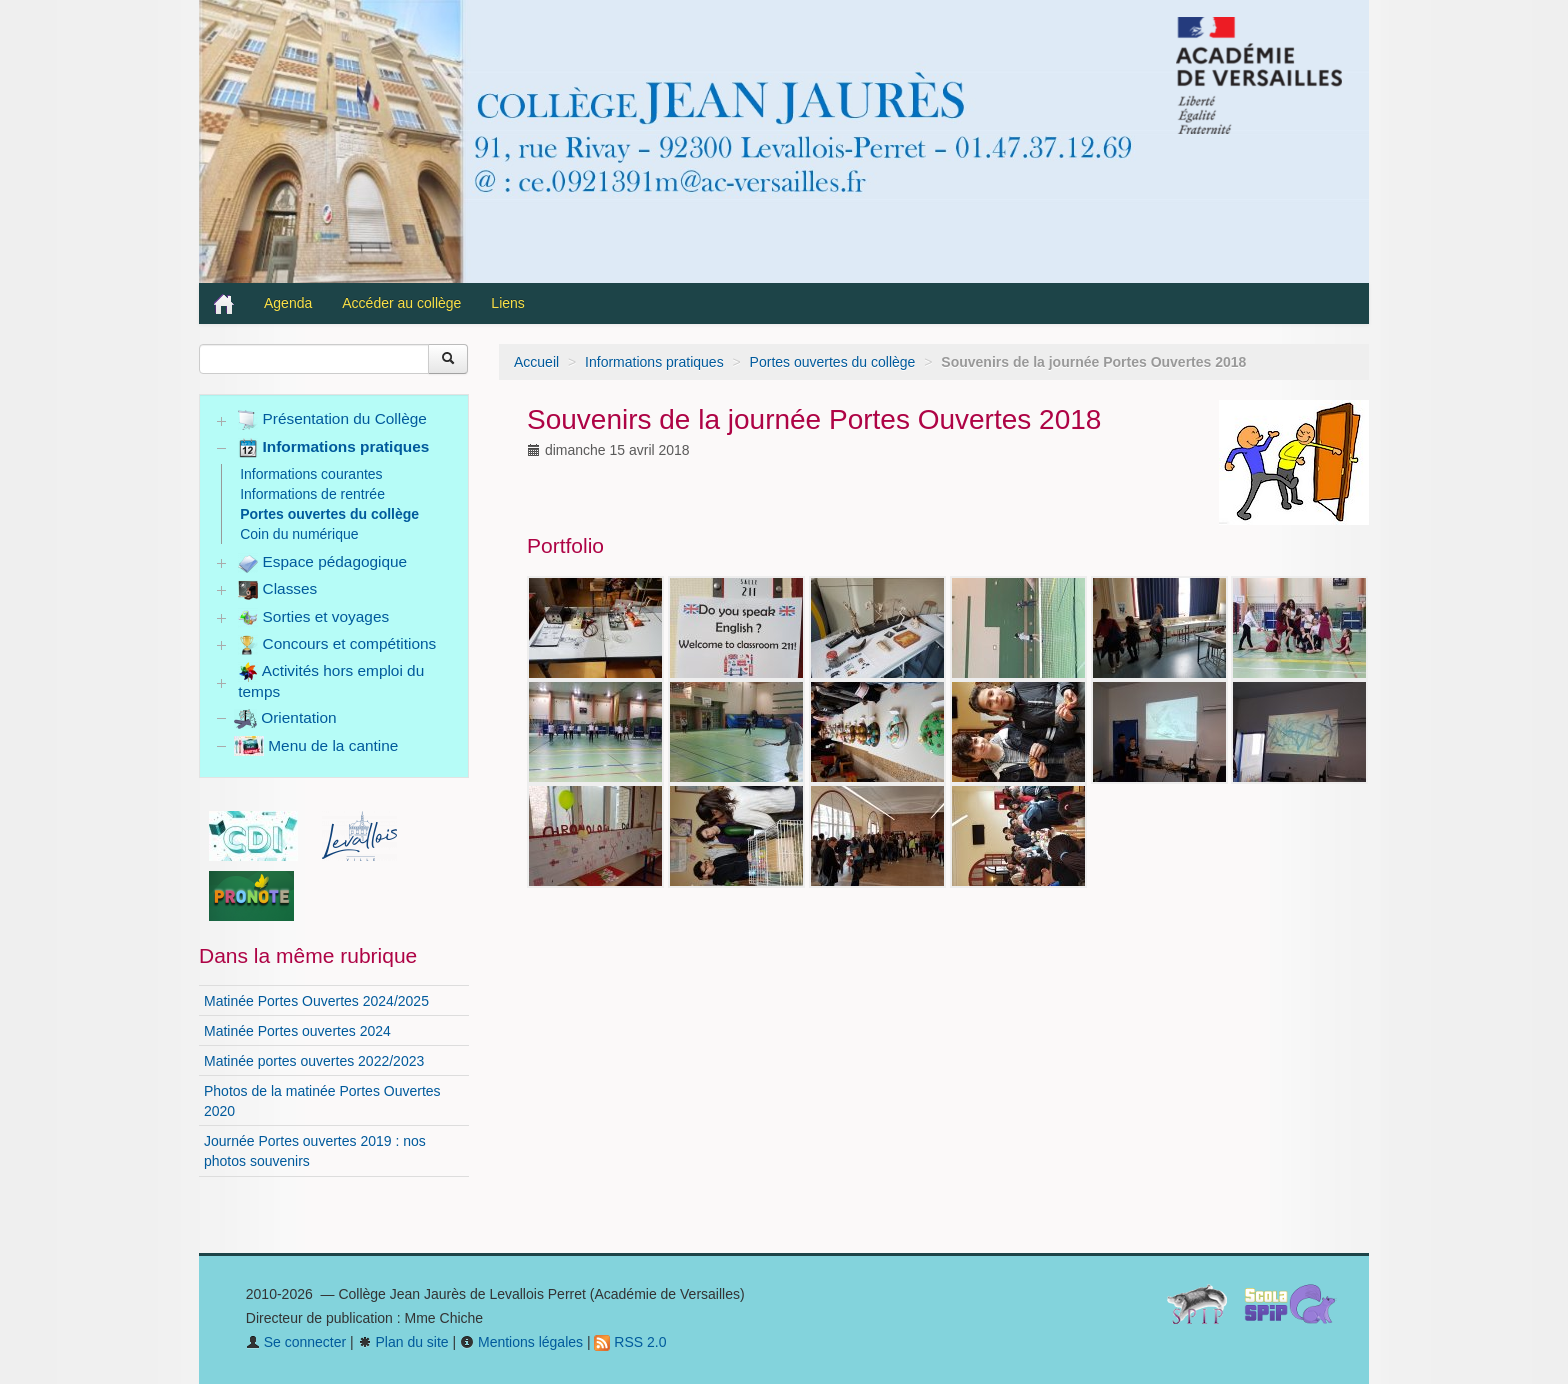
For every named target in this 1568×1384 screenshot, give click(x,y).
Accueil (536, 362)
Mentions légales (521, 1342)
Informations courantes (311, 474)
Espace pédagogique (322, 563)
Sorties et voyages (313, 618)
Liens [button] (509, 303)
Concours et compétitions (337, 645)
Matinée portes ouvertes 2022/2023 (314, 1061)
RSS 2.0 (630, 1342)
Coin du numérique (299, 534)
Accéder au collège (401, 303)
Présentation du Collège (332, 420)
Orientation (285, 717)
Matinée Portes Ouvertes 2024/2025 (316, 1001)
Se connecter (296, 1342)
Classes (277, 590)
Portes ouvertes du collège (833, 362)
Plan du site (403, 1342)
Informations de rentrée (312, 494)
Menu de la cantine (316, 745)
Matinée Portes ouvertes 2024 (297, 1031)
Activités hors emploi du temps (331, 681)
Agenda (288, 303)
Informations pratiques (654, 362)
